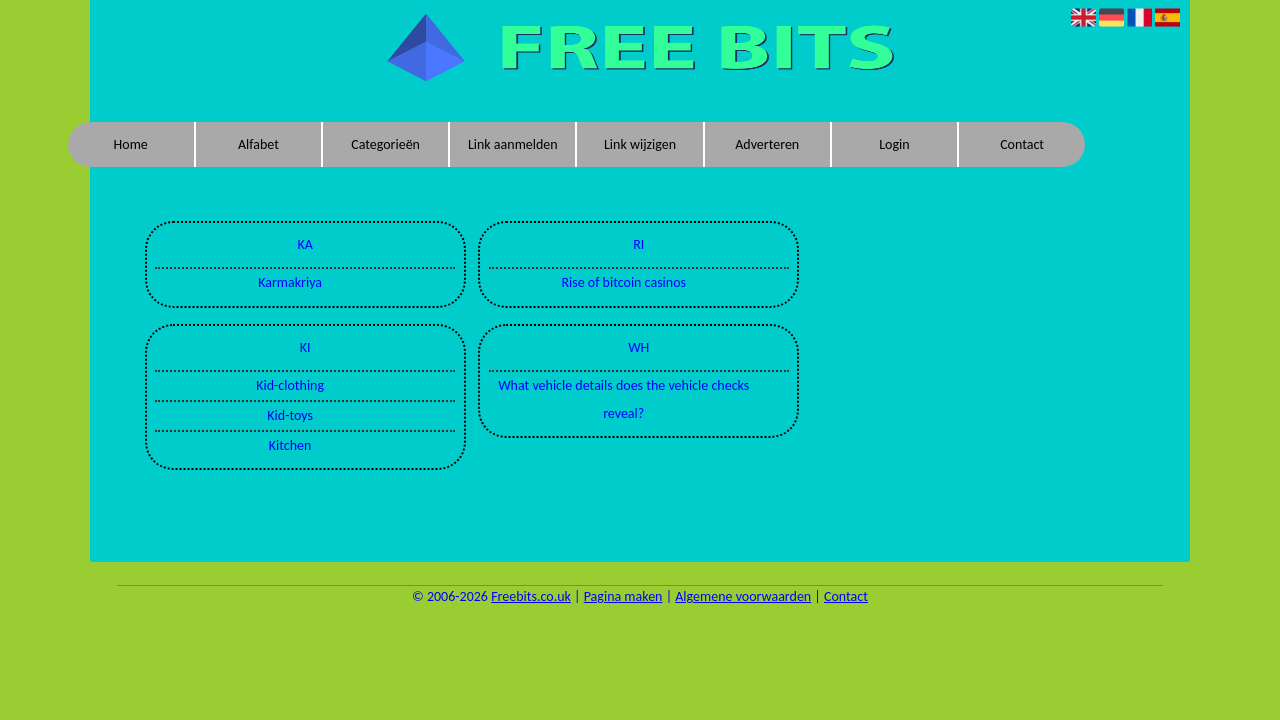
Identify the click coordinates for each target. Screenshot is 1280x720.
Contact (1022, 144)
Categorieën (385, 144)
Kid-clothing (290, 385)
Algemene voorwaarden (743, 596)
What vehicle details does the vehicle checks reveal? (623, 399)
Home (131, 144)
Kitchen (290, 445)
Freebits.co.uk (531, 596)
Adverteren (767, 144)
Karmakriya (290, 282)
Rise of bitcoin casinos (623, 282)
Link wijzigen (640, 144)
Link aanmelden (513, 144)
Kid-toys (290, 415)
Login (894, 144)
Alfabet (258, 144)
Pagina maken (623, 596)
